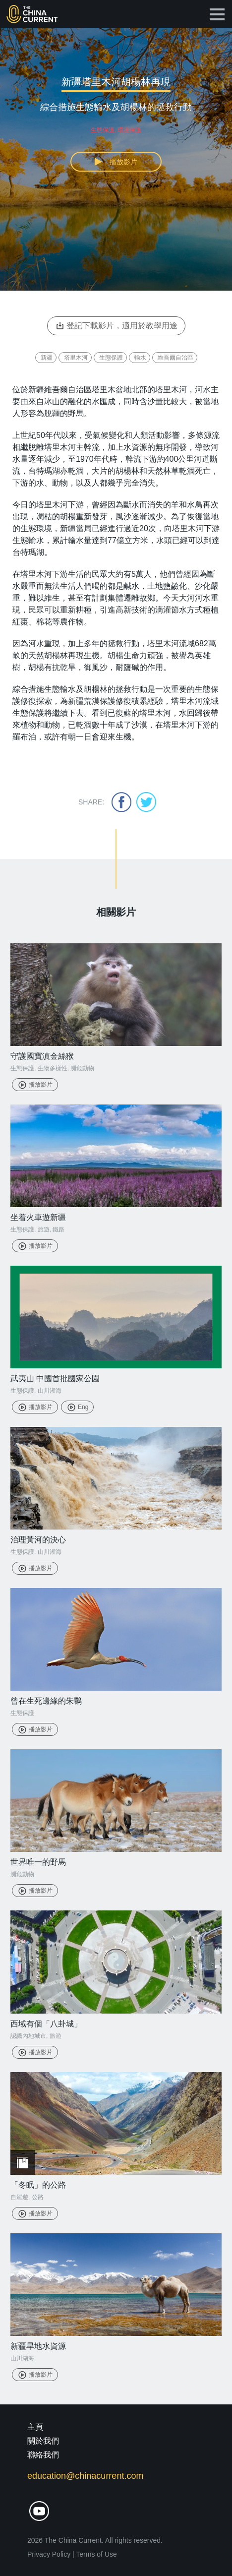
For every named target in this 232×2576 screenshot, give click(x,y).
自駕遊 (19, 2197)
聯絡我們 (43, 2455)
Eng (77, 1407)
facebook (121, 802)
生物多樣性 (52, 1068)
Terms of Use (96, 2554)
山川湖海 (49, 1390)
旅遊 (44, 1229)
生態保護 (111, 357)
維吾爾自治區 (175, 357)
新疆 (47, 357)
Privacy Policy (48, 2554)
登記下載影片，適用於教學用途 (116, 326)
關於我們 (43, 2441)
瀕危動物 (82, 1068)
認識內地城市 (28, 2035)
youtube (39, 2511)
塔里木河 (76, 357)
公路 (38, 2197)
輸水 (140, 357)
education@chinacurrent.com (85, 2476)
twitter (146, 802)
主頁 (35, 2427)
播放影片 (35, 1085)
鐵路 (58, 1229)
